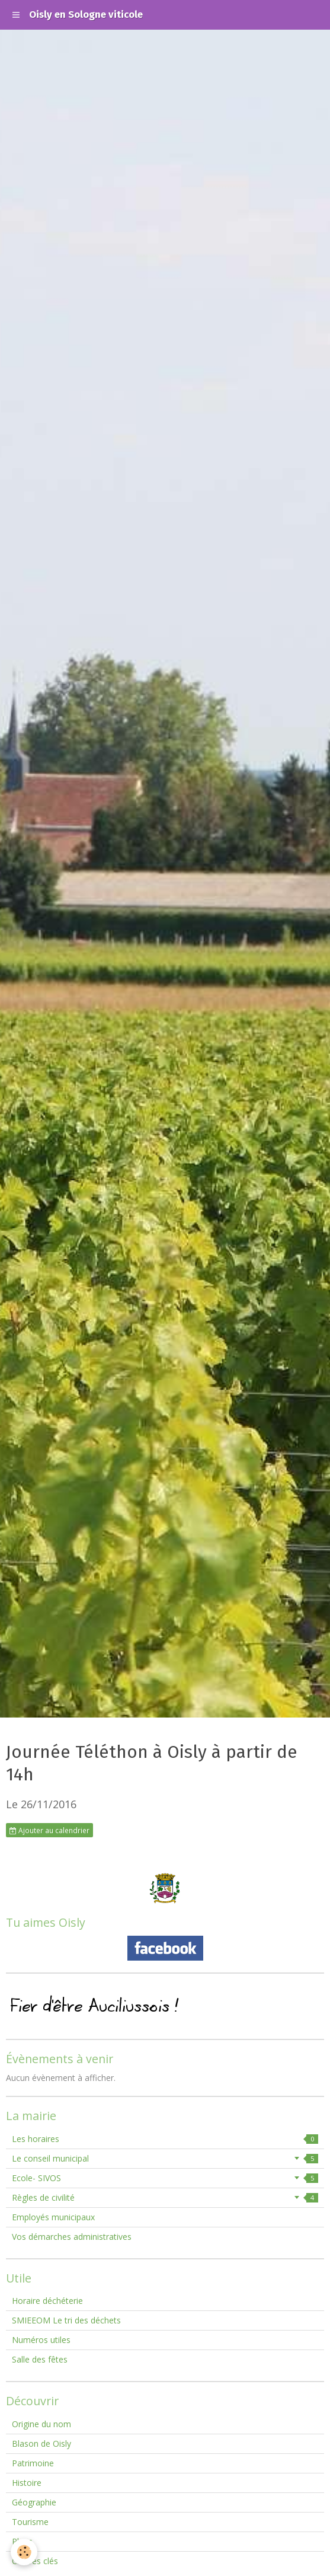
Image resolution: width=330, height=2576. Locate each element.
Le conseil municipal (165, 2158)
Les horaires (165, 2138)
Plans (22, 2541)
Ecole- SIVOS (165, 2178)
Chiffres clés (35, 2561)
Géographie (34, 2502)
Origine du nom (41, 2424)
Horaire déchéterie (47, 2300)
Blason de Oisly (41, 2443)
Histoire (26, 2482)
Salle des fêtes (40, 2359)
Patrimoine (33, 2463)
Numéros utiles (41, 2339)
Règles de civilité (165, 2197)
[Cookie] (24, 2552)
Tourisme (30, 2521)
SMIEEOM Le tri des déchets (66, 2320)
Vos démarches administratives (72, 2236)
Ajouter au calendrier (49, 1830)
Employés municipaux (53, 2217)
